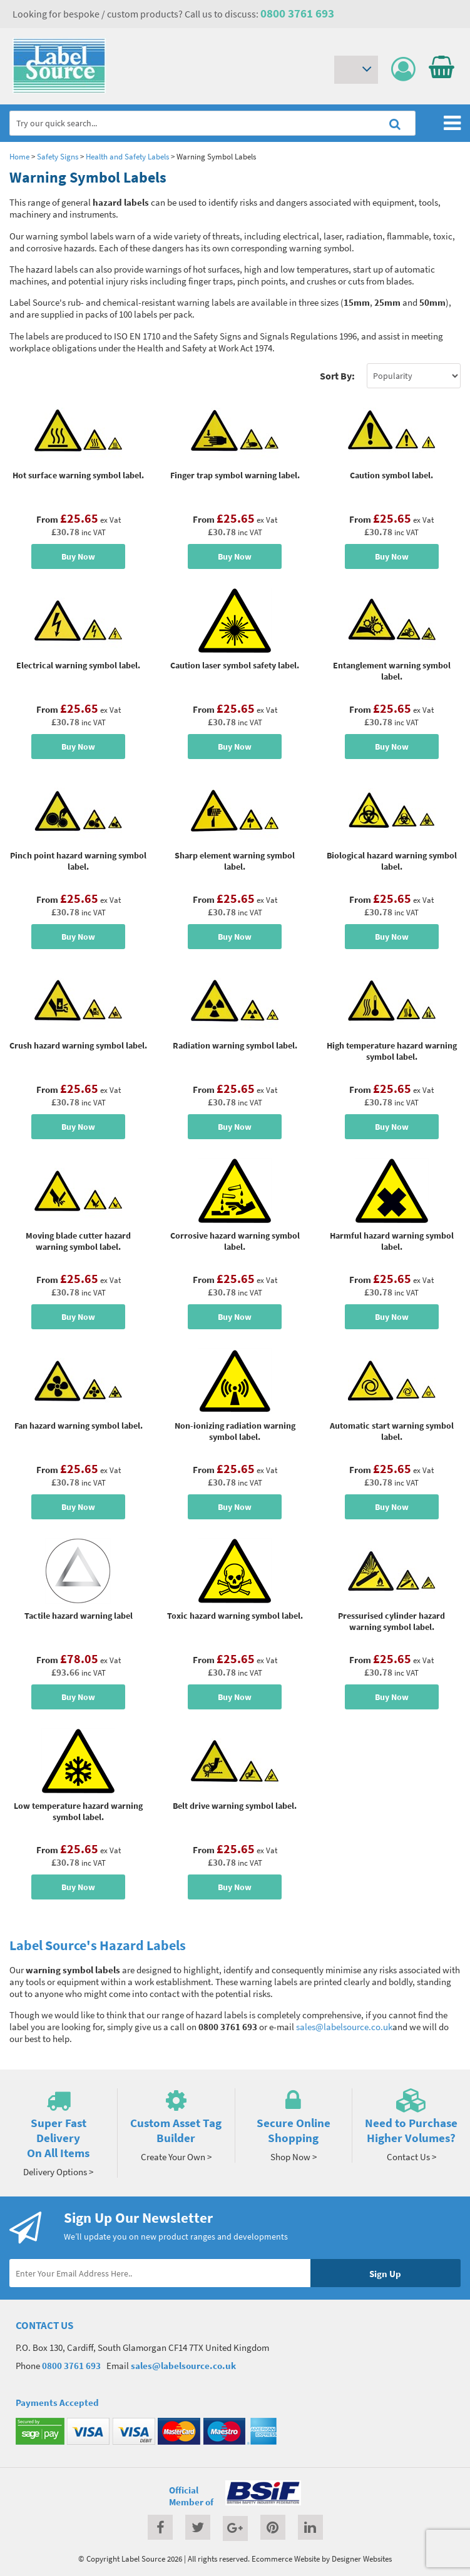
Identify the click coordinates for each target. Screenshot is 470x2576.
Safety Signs (57, 156)
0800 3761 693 (297, 13)
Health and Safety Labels (127, 156)
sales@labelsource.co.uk (344, 2027)
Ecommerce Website (286, 2558)
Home (19, 156)
